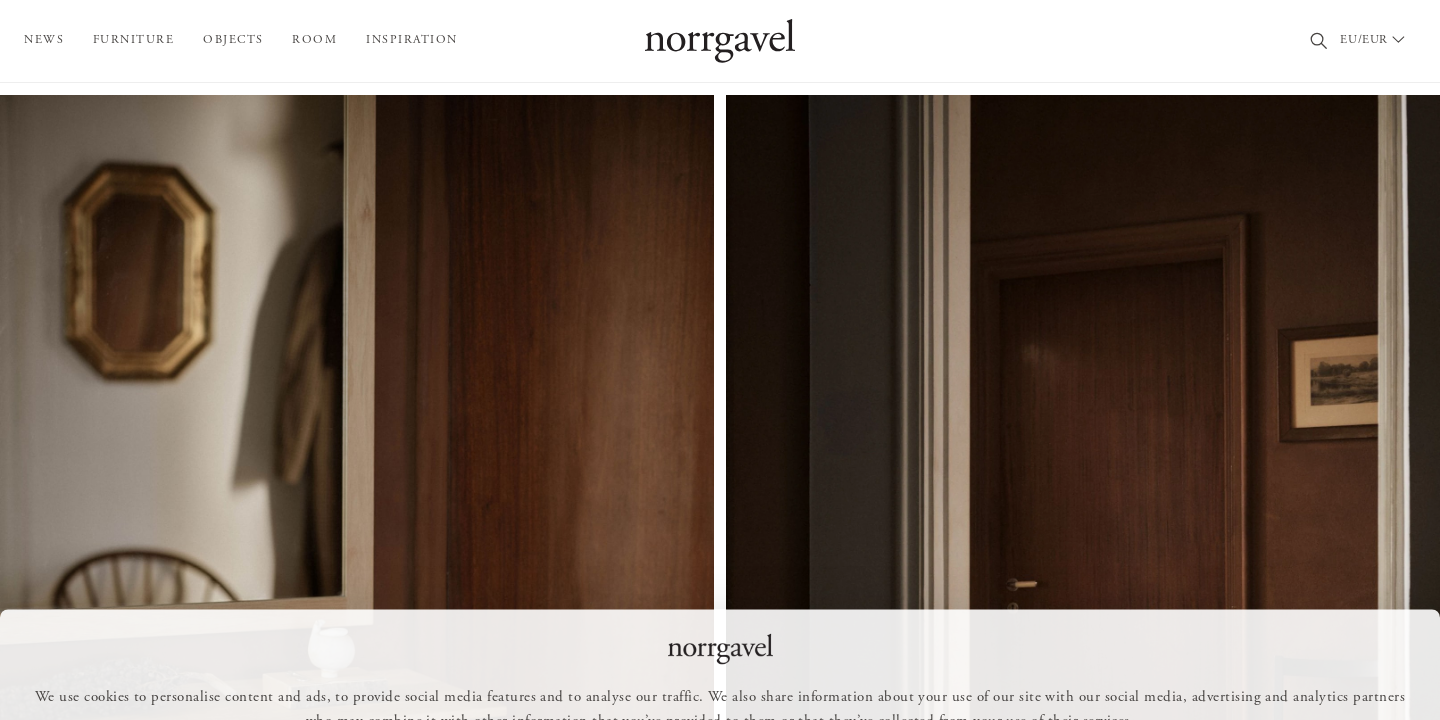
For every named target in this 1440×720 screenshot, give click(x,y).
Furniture (134, 40)
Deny (832, 676)
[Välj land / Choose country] (1376, 41)
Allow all (617, 676)
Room (314, 40)
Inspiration (412, 40)
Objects (233, 40)
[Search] (1319, 41)
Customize (729, 676)
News (44, 40)
